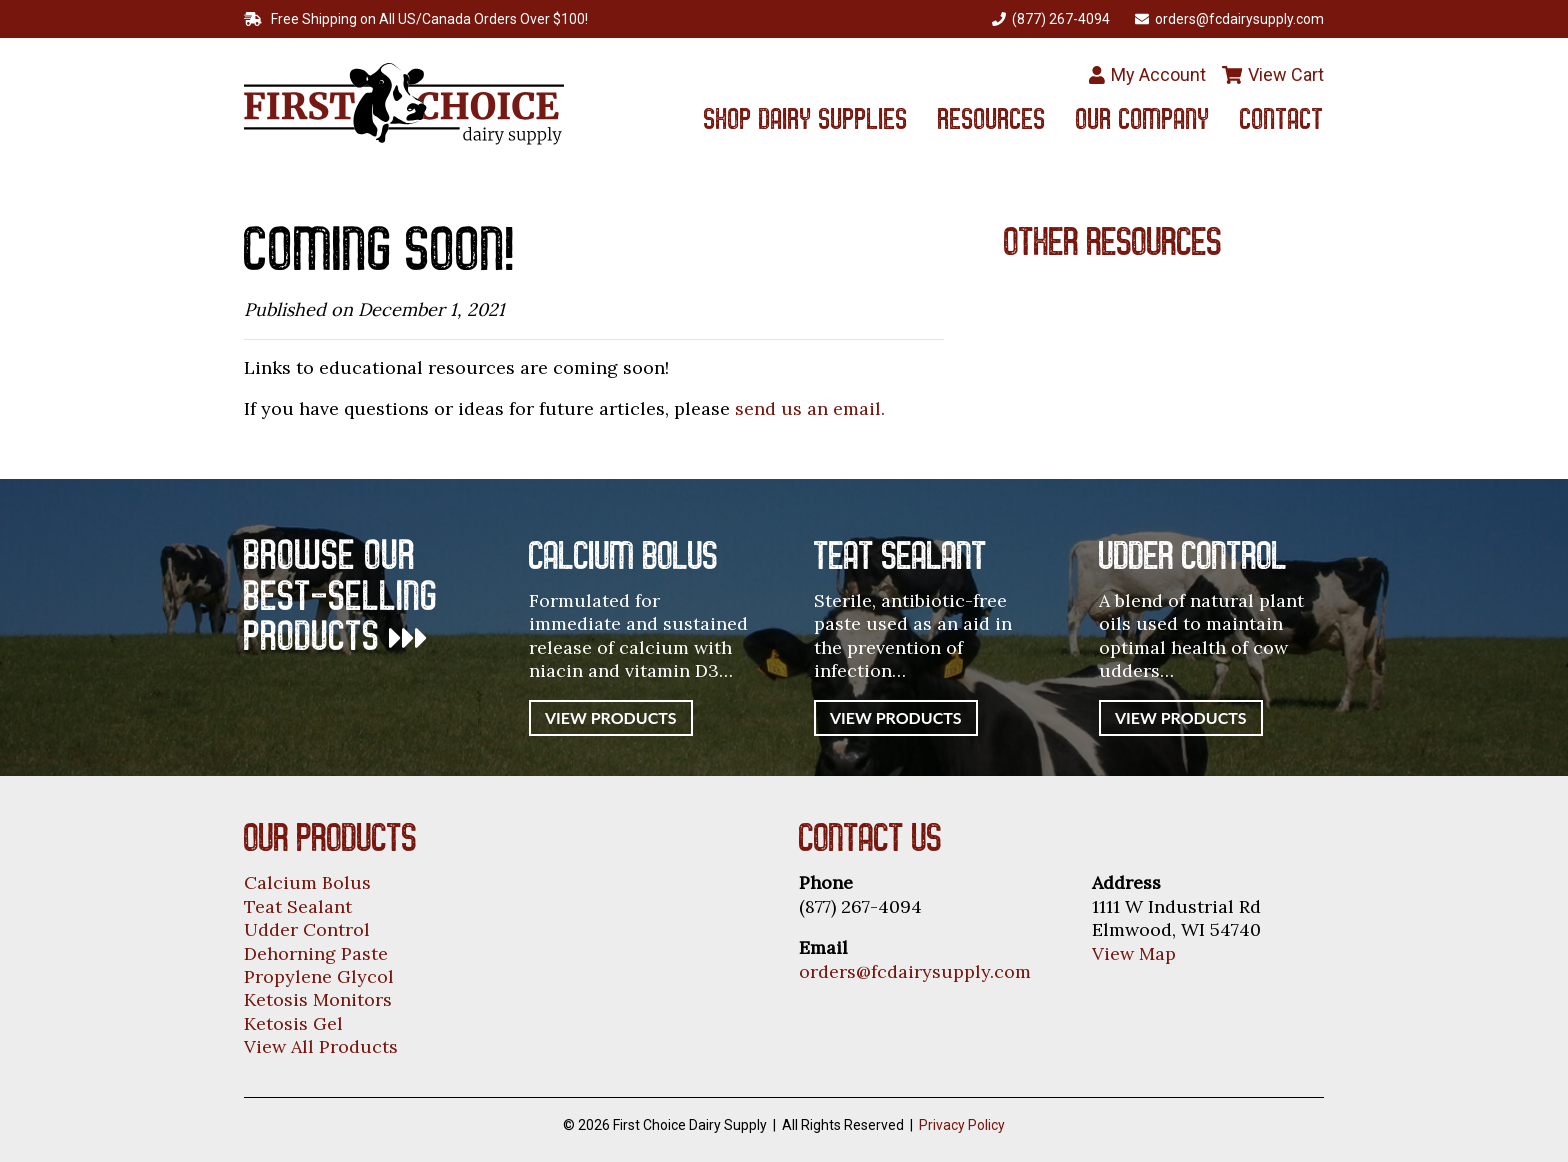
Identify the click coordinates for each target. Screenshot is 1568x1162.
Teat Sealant (298, 906)
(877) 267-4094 (1051, 19)
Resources (992, 122)
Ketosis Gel (293, 1023)
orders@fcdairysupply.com (915, 971)
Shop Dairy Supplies (806, 122)
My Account (1147, 74)
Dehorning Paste (316, 953)
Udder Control (307, 929)
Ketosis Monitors (318, 999)
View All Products (321, 1046)
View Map (1134, 953)
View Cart (1273, 74)
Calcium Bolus (307, 882)
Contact (1282, 122)
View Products (611, 717)
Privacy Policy (962, 1125)
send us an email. (810, 408)
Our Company (1143, 122)
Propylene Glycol (319, 976)
